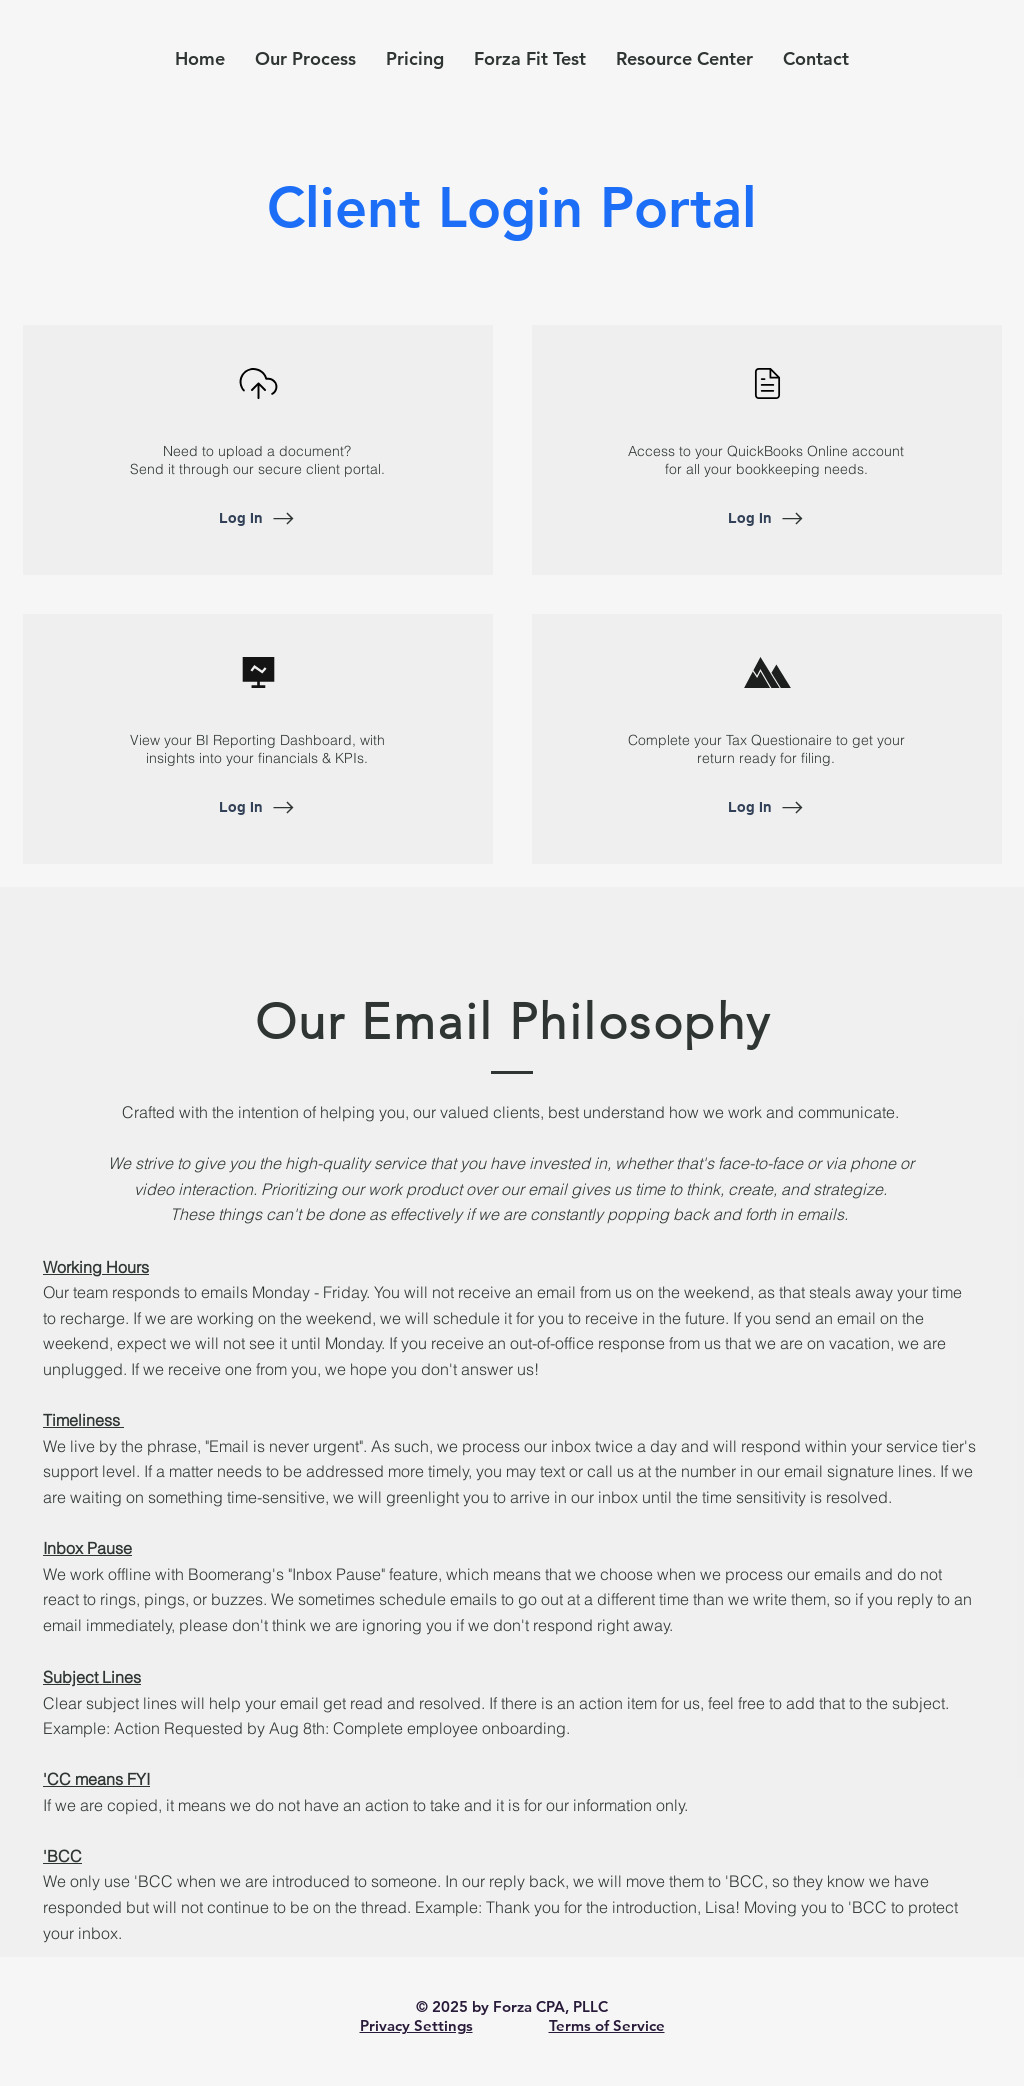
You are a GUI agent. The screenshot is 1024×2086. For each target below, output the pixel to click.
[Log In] (258, 518)
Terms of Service (607, 2025)
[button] (684, 58)
